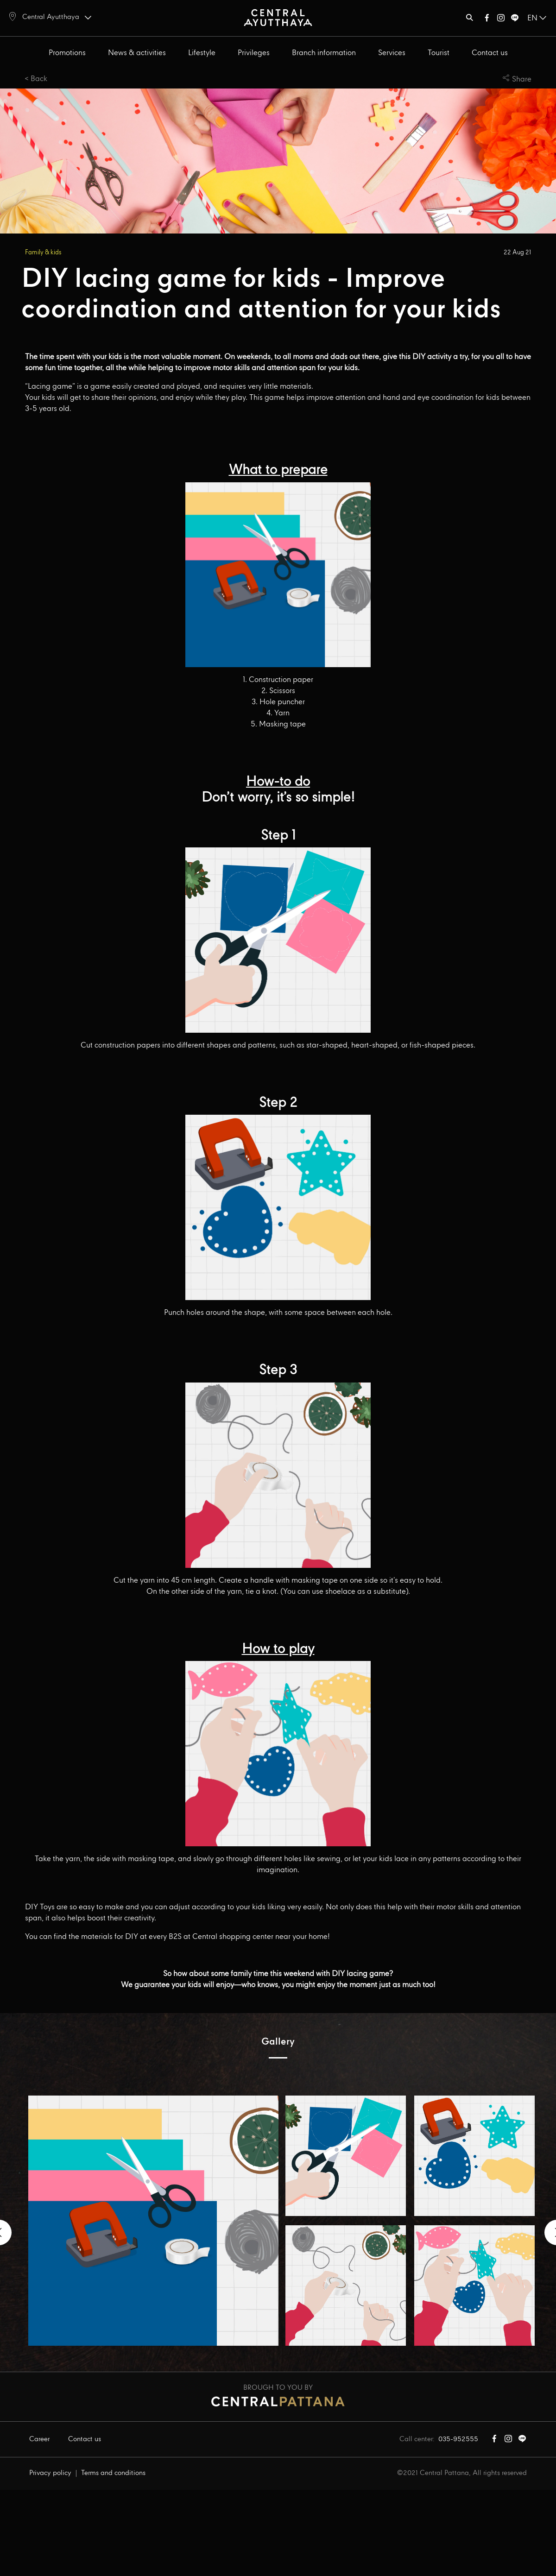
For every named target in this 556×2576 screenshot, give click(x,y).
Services (391, 53)
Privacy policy (50, 2473)
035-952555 (458, 2439)
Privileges (254, 53)
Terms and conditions (113, 2473)
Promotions (67, 53)
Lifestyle (201, 53)
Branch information (324, 53)
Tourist (438, 53)
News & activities (137, 53)
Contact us (490, 53)
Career (39, 2439)
